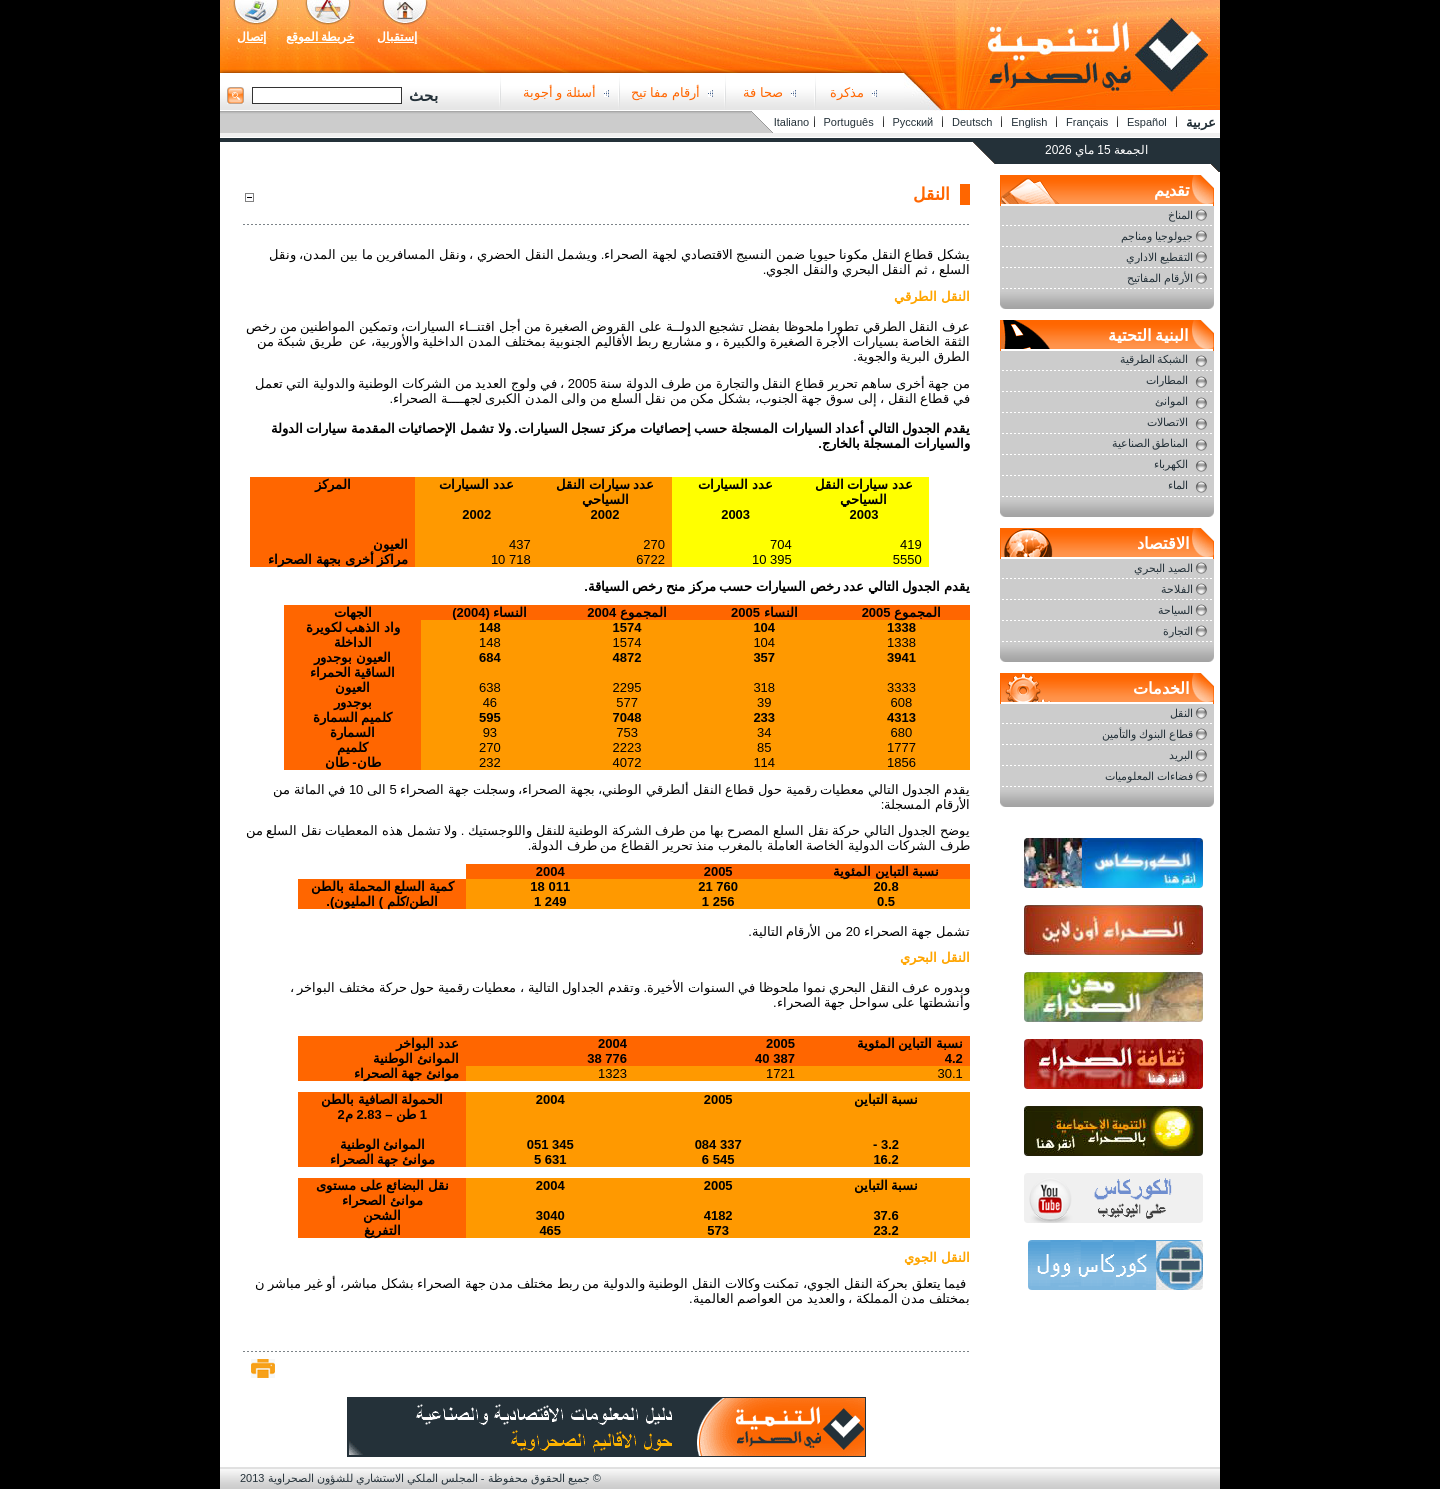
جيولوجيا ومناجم (1157, 236)
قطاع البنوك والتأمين (1147, 734)
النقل (1181, 713)
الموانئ (1171, 401)
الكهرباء (1171, 464)
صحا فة (763, 92)
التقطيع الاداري (1159, 257)
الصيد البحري (1163, 568)
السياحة (1175, 610)
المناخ (1180, 215)
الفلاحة (1177, 589)
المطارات (1167, 380)
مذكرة (847, 92)
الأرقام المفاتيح (1160, 278)
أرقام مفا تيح (665, 92)
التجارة (1178, 631)
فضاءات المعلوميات (1149, 776)
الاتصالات (1167, 422)
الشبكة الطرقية (1154, 359)
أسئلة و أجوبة (559, 92)
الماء (1178, 485)
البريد (1181, 755)
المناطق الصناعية (1150, 443)
